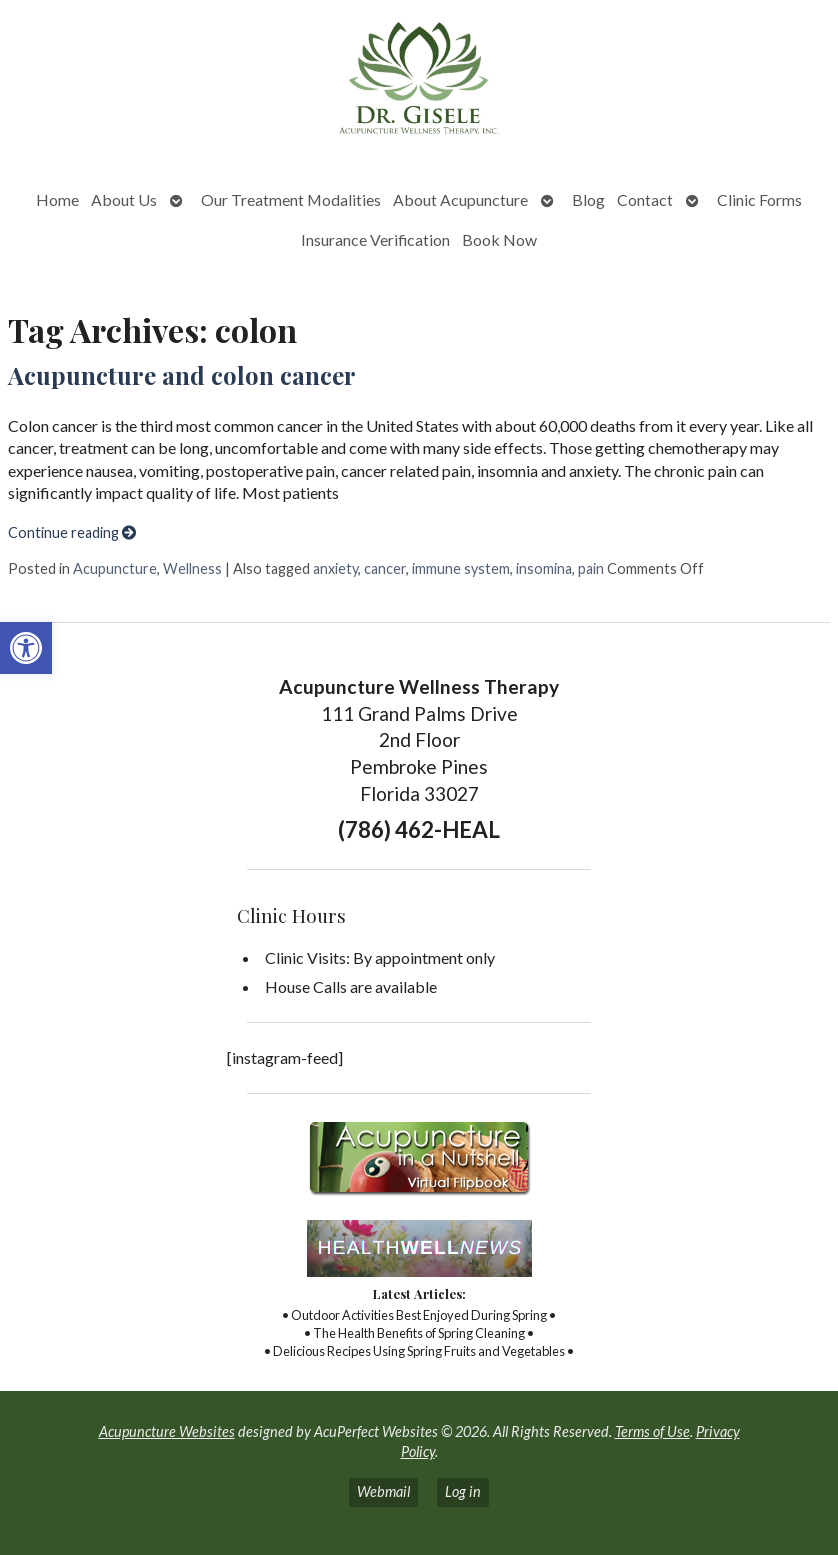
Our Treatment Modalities (291, 199)
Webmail (383, 1491)
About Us (124, 199)
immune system (461, 568)
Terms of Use (652, 1431)
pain (591, 568)
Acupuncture (115, 568)
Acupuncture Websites (167, 1431)
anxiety (335, 568)
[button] (26, 648)
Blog (588, 199)
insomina (544, 568)
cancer (385, 568)
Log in (463, 1491)
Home (57, 199)
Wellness (192, 568)
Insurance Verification (375, 239)
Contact (645, 199)
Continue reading (72, 532)
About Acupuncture (460, 199)
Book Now (499, 239)
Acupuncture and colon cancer (182, 375)
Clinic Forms (759, 199)
